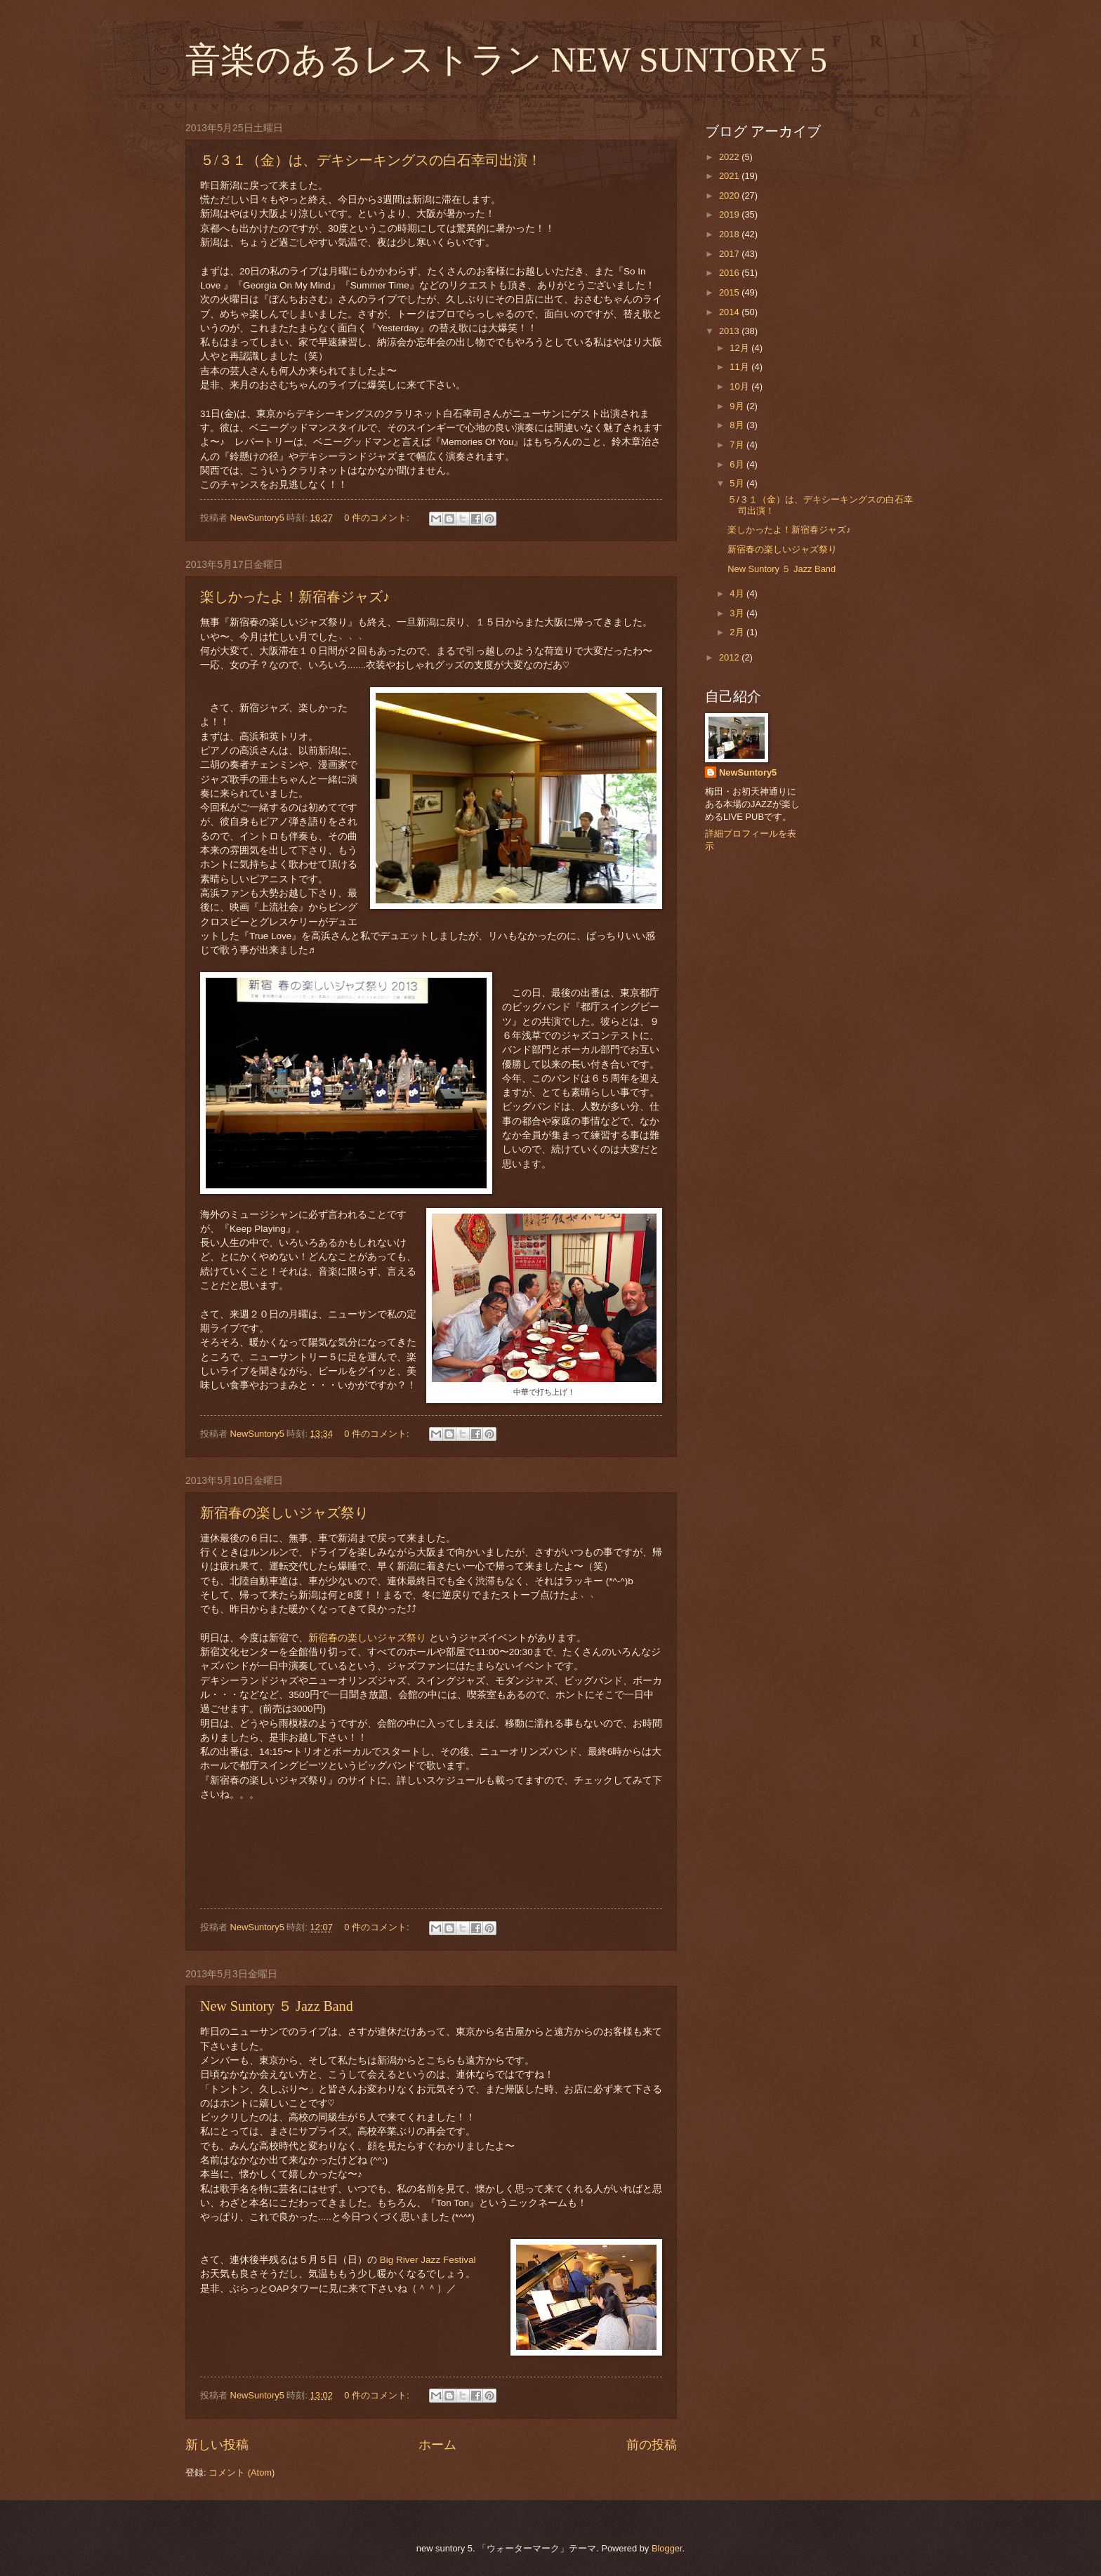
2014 (730, 312)
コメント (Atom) (242, 2472)
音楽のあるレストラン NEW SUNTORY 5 (506, 59)
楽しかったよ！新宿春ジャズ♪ (295, 596)
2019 (730, 214)
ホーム (437, 2445)
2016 (730, 272)
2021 (730, 176)
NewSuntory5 (748, 772)
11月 (740, 366)
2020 (730, 195)
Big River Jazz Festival (428, 2260)
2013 (730, 331)
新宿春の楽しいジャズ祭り (284, 1512)
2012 (730, 657)
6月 (738, 464)
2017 (730, 253)
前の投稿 (651, 2445)
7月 (738, 444)
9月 (738, 406)
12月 (740, 348)
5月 (738, 483)
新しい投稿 (217, 2445)
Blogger (667, 2548)
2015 (730, 292)
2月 (738, 632)
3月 (738, 613)
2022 (730, 157)
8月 (738, 425)
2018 (730, 234)
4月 (738, 593)
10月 (740, 386)
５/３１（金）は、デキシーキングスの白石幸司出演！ (370, 160)
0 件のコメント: (377, 517)
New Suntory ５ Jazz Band (276, 2006)
